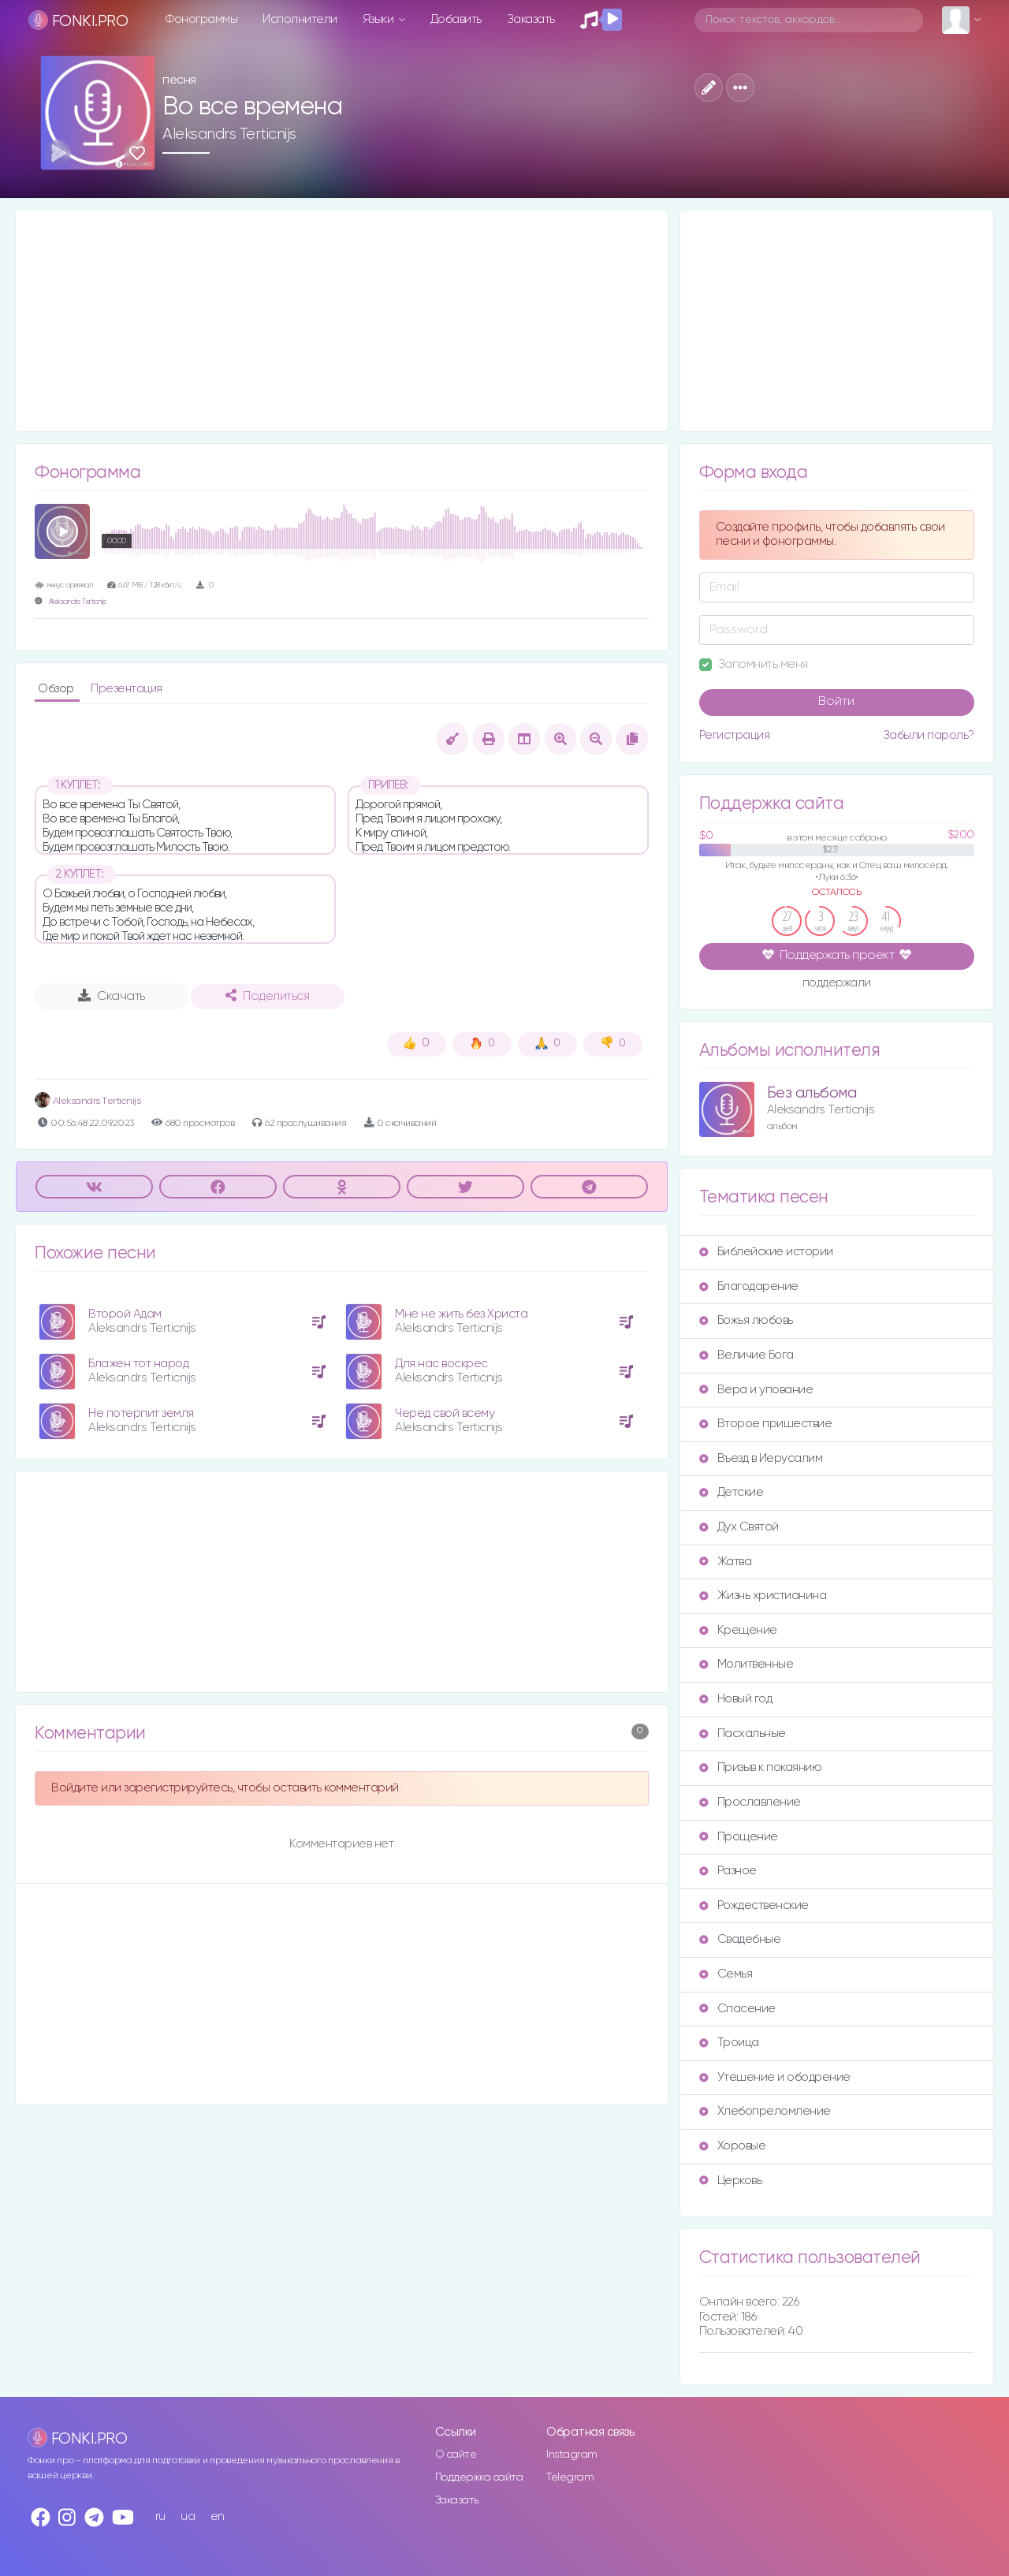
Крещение (738, 1630)
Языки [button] (380, 19)
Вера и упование (756, 1390)
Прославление (750, 1802)
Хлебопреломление (765, 2111)
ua (188, 2516)
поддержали (836, 984)
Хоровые (732, 2146)
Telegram (570, 2477)
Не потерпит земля (141, 1413)
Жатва (725, 1562)
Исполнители (299, 19)
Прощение (738, 1837)
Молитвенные (746, 1664)
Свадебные (740, 1939)
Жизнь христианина (763, 1595)
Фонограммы (201, 19)
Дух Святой (739, 1527)
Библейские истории (766, 1252)
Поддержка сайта (479, 2477)
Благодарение (749, 1286)
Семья (726, 1974)
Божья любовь (746, 1320)
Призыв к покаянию (760, 1767)
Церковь (730, 2180)
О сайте (456, 2454)
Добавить (456, 19)
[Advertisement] (342, 321)
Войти (836, 701)
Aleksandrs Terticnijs (229, 134)
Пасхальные (742, 1733)
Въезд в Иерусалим (761, 1458)
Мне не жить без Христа (461, 1314)
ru (160, 2516)
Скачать (111, 996)
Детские (731, 1492)
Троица (729, 2042)
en (217, 2516)
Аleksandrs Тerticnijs (87, 1101)
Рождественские (754, 1905)
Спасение (737, 2009)
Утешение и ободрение (775, 2077)
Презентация (126, 689)
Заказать (531, 19)
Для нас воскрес (441, 1364)
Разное (728, 1871)
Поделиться (267, 996)
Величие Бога (746, 1355)
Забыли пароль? (928, 735)
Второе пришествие (765, 1424)
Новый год (736, 1699)
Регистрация (734, 735)
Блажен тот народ (138, 1364)
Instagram (572, 2454)
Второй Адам (125, 1314)
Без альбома (812, 1093)
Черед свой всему (444, 1413)
